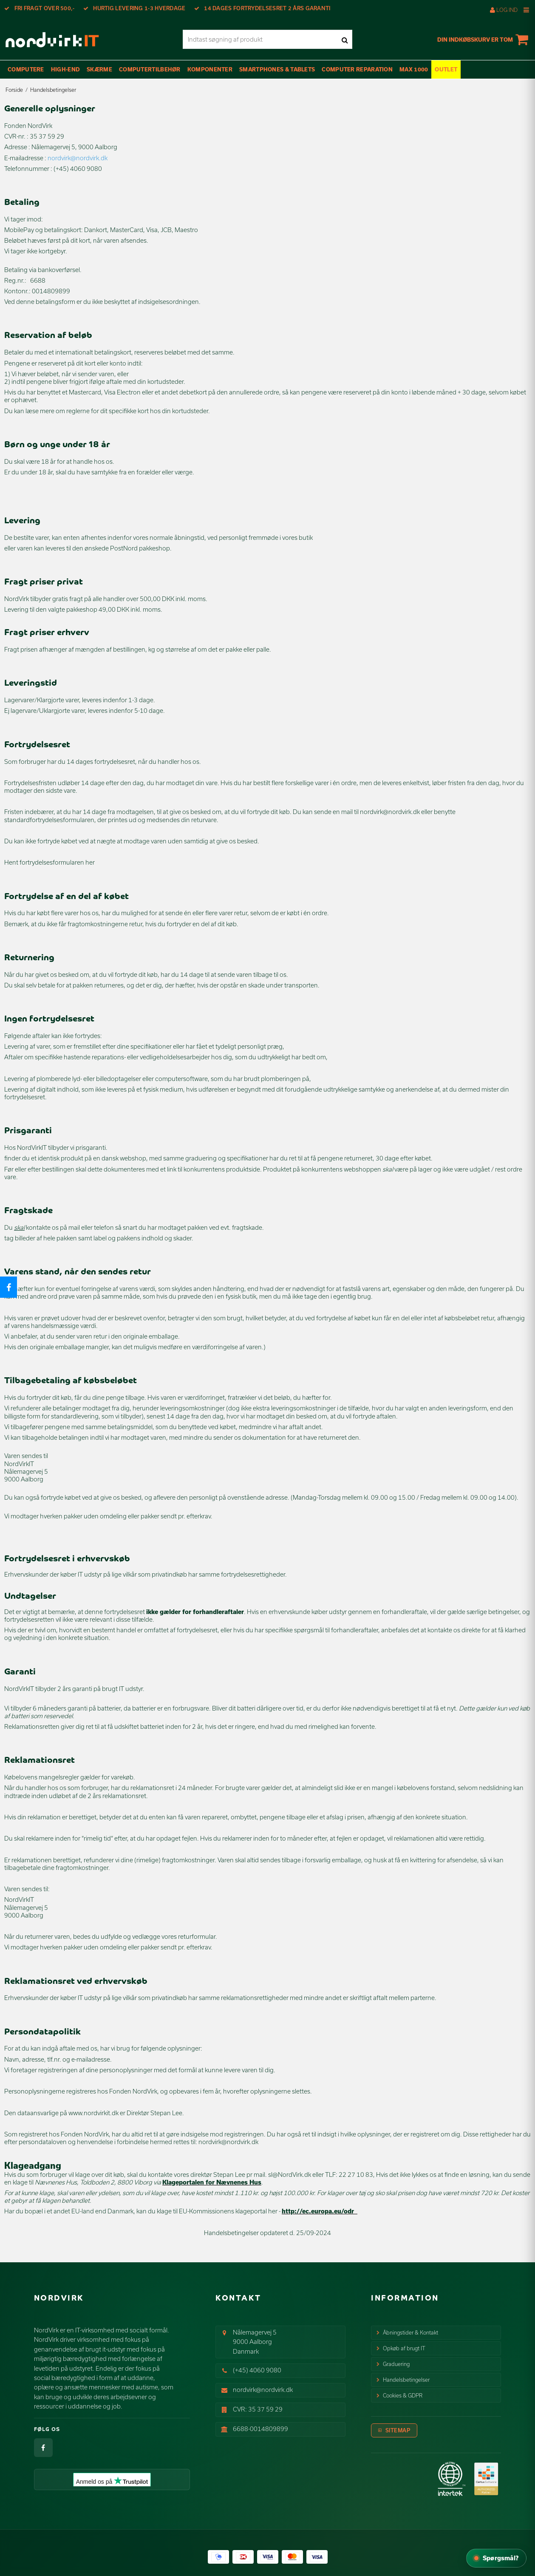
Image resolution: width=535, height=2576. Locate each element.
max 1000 (413, 69)
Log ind (504, 10)
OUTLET (446, 69)
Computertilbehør (150, 69)
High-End (65, 69)
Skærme (99, 69)
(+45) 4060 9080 (257, 2370)
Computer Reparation (357, 69)
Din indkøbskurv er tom (484, 39)
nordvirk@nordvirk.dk (263, 2389)
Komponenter (209, 69)
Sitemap (397, 2430)
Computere (26, 69)
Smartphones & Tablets (277, 69)
